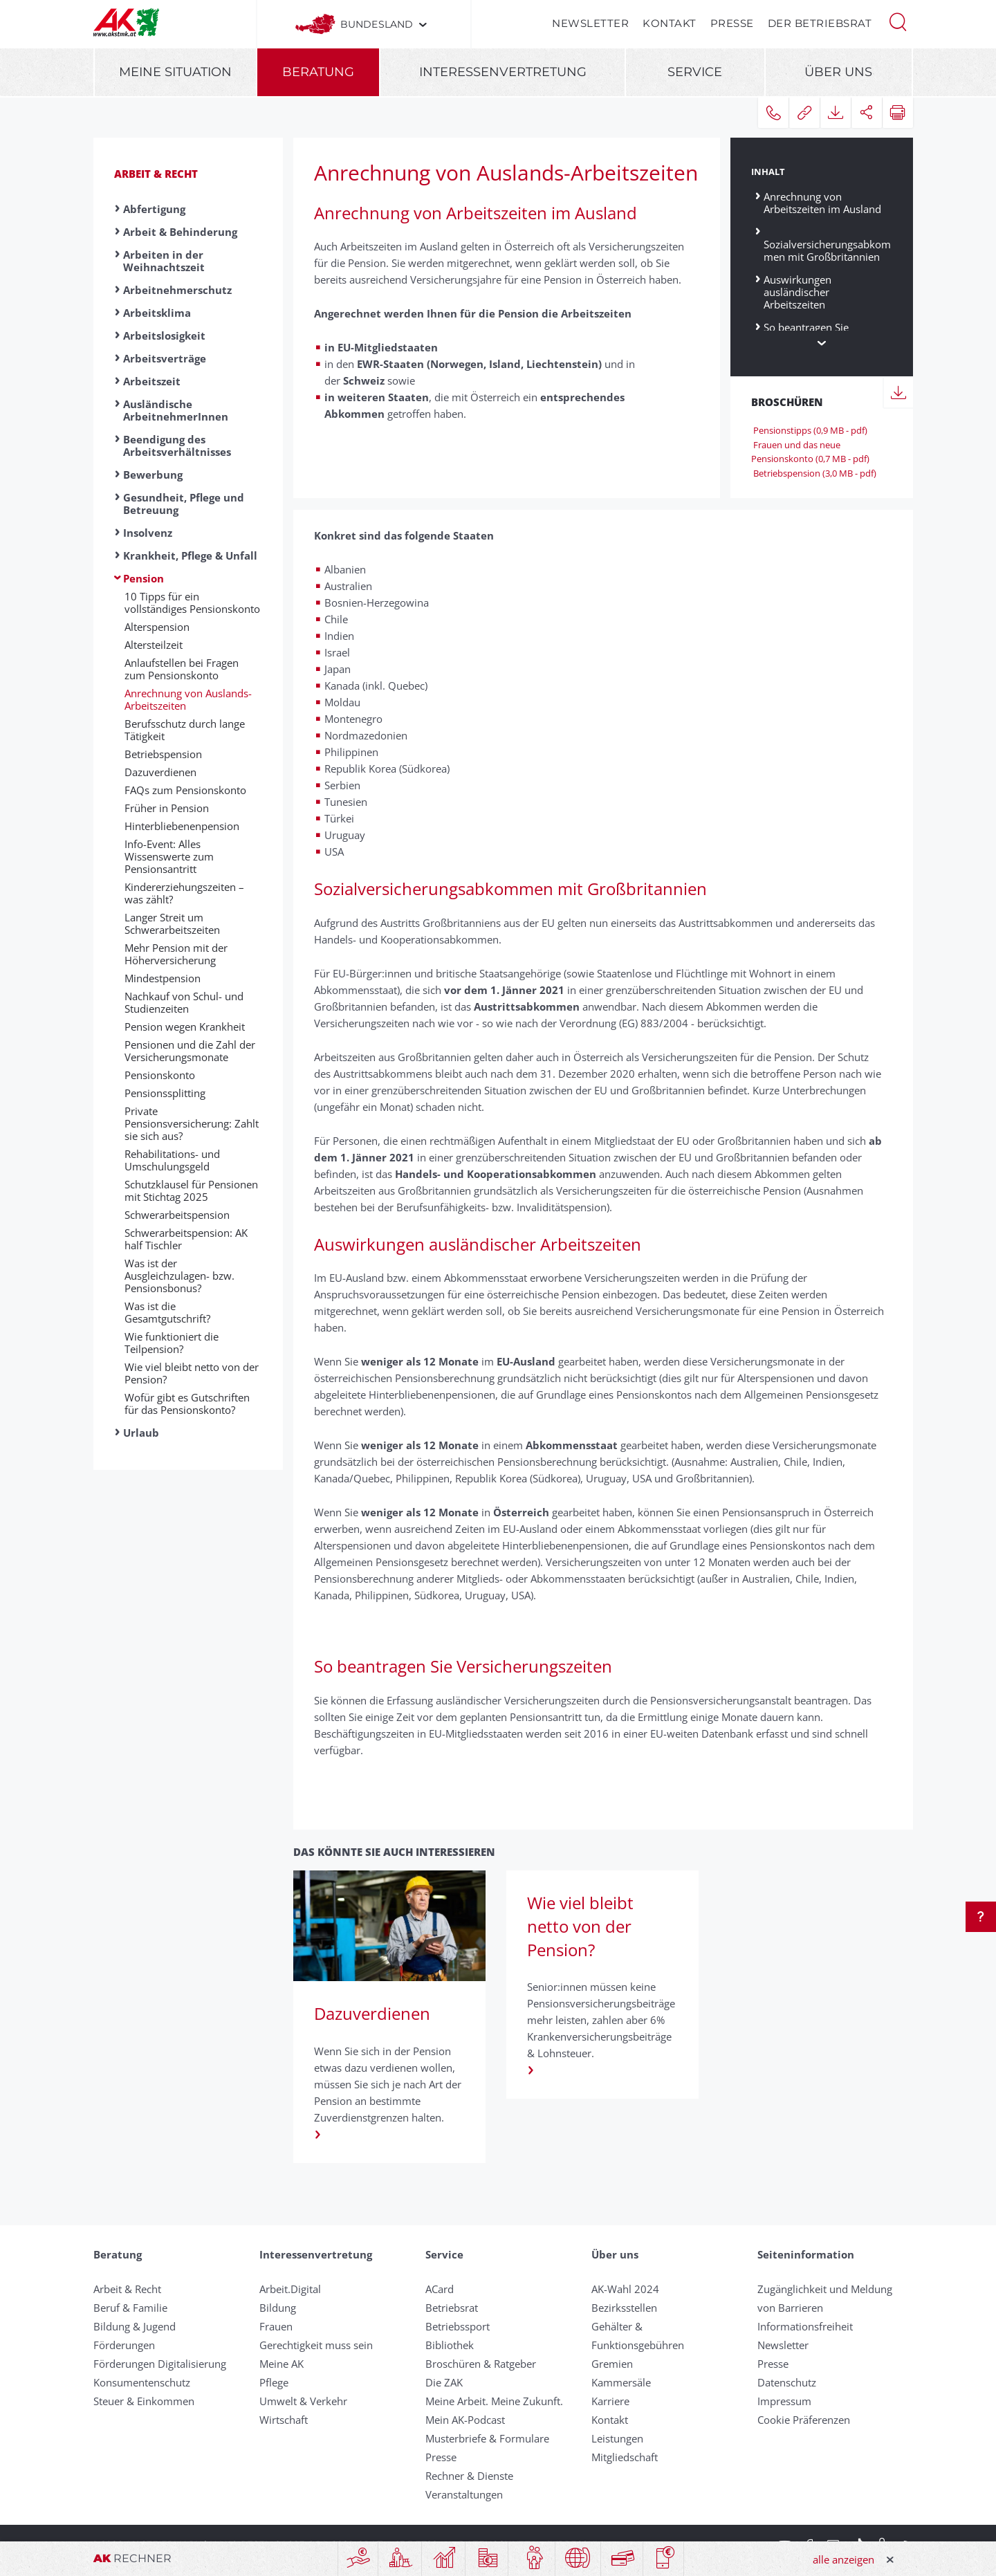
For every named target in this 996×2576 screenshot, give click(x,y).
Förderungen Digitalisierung (159, 2364)
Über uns (838, 72)
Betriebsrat (451, 2308)
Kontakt (670, 23)
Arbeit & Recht (156, 174)
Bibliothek (449, 2345)
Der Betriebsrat (820, 23)
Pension (143, 578)
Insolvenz (147, 533)
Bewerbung (153, 474)
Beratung (318, 72)
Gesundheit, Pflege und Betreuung (183, 503)
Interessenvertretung (503, 72)
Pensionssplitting (164, 1093)
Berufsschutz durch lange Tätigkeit (184, 729)
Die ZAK (444, 2382)
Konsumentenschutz (141, 2382)
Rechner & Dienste (469, 2476)
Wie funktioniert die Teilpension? (171, 1342)
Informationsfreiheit (805, 2326)
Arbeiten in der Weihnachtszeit (164, 261)
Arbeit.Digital (290, 2289)
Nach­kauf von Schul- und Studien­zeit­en (183, 1002)
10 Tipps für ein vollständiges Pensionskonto (192, 602)
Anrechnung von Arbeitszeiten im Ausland (822, 202)
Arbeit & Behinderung (180, 232)
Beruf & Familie (130, 2308)
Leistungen (617, 2438)
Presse (732, 23)
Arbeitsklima (157, 313)
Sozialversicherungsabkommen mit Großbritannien (827, 244)
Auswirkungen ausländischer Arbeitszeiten (797, 292)
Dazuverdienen (160, 772)
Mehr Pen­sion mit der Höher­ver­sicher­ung (176, 953)
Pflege (273, 2382)
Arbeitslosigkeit (164, 335)
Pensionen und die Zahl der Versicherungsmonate (189, 1050)
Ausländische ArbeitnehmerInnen (175, 410)
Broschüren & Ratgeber (480, 2364)
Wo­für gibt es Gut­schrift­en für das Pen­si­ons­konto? (187, 1403)
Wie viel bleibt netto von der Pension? (191, 1373)
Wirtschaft (283, 2420)
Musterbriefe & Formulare (487, 2438)
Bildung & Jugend (134, 2326)
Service (694, 72)
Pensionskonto (159, 1075)
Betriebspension (163, 754)
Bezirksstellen (624, 2308)
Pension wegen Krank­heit (184, 1026)
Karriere (610, 2401)
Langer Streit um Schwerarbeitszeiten (172, 923)
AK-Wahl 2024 (625, 2289)
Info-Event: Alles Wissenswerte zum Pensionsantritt (169, 856)
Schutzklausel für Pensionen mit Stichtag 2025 (191, 1190)
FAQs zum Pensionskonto (185, 790)
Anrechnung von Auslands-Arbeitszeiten (188, 699)
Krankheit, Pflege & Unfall (190, 555)
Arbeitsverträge (164, 358)
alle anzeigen (843, 2559)
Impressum (784, 2401)
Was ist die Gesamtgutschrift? (167, 1312)
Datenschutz (786, 2382)
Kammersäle (621, 2382)
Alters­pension (157, 626)
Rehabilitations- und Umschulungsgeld (172, 1160)
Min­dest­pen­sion (162, 978)
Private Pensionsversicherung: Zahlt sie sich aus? (191, 1123)
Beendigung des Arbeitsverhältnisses (177, 445)
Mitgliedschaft (624, 2457)
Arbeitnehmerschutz (177, 290)
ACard (439, 2289)
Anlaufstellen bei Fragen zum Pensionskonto (181, 668)
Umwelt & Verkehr (303, 2401)
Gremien (612, 2364)
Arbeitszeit (152, 381)
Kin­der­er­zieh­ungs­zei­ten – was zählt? (184, 893)
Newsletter (590, 23)
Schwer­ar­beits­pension (177, 1214)
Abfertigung (154, 209)
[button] (898, 21)
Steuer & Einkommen (143, 2401)
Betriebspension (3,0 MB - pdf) (813, 473)
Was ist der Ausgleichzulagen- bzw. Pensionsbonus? (179, 1275)
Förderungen (124, 2345)
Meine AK (281, 2364)
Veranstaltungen (464, 2494)
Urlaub (141, 1432)
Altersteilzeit (153, 644)
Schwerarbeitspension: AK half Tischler (186, 1238)
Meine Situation (175, 72)
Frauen (276, 2326)
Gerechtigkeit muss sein (316, 2345)
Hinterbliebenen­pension (181, 826)
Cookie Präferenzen (803, 2420)
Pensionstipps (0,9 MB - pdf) (809, 430)
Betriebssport (457, 2326)
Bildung (277, 2308)
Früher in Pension (166, 808)
